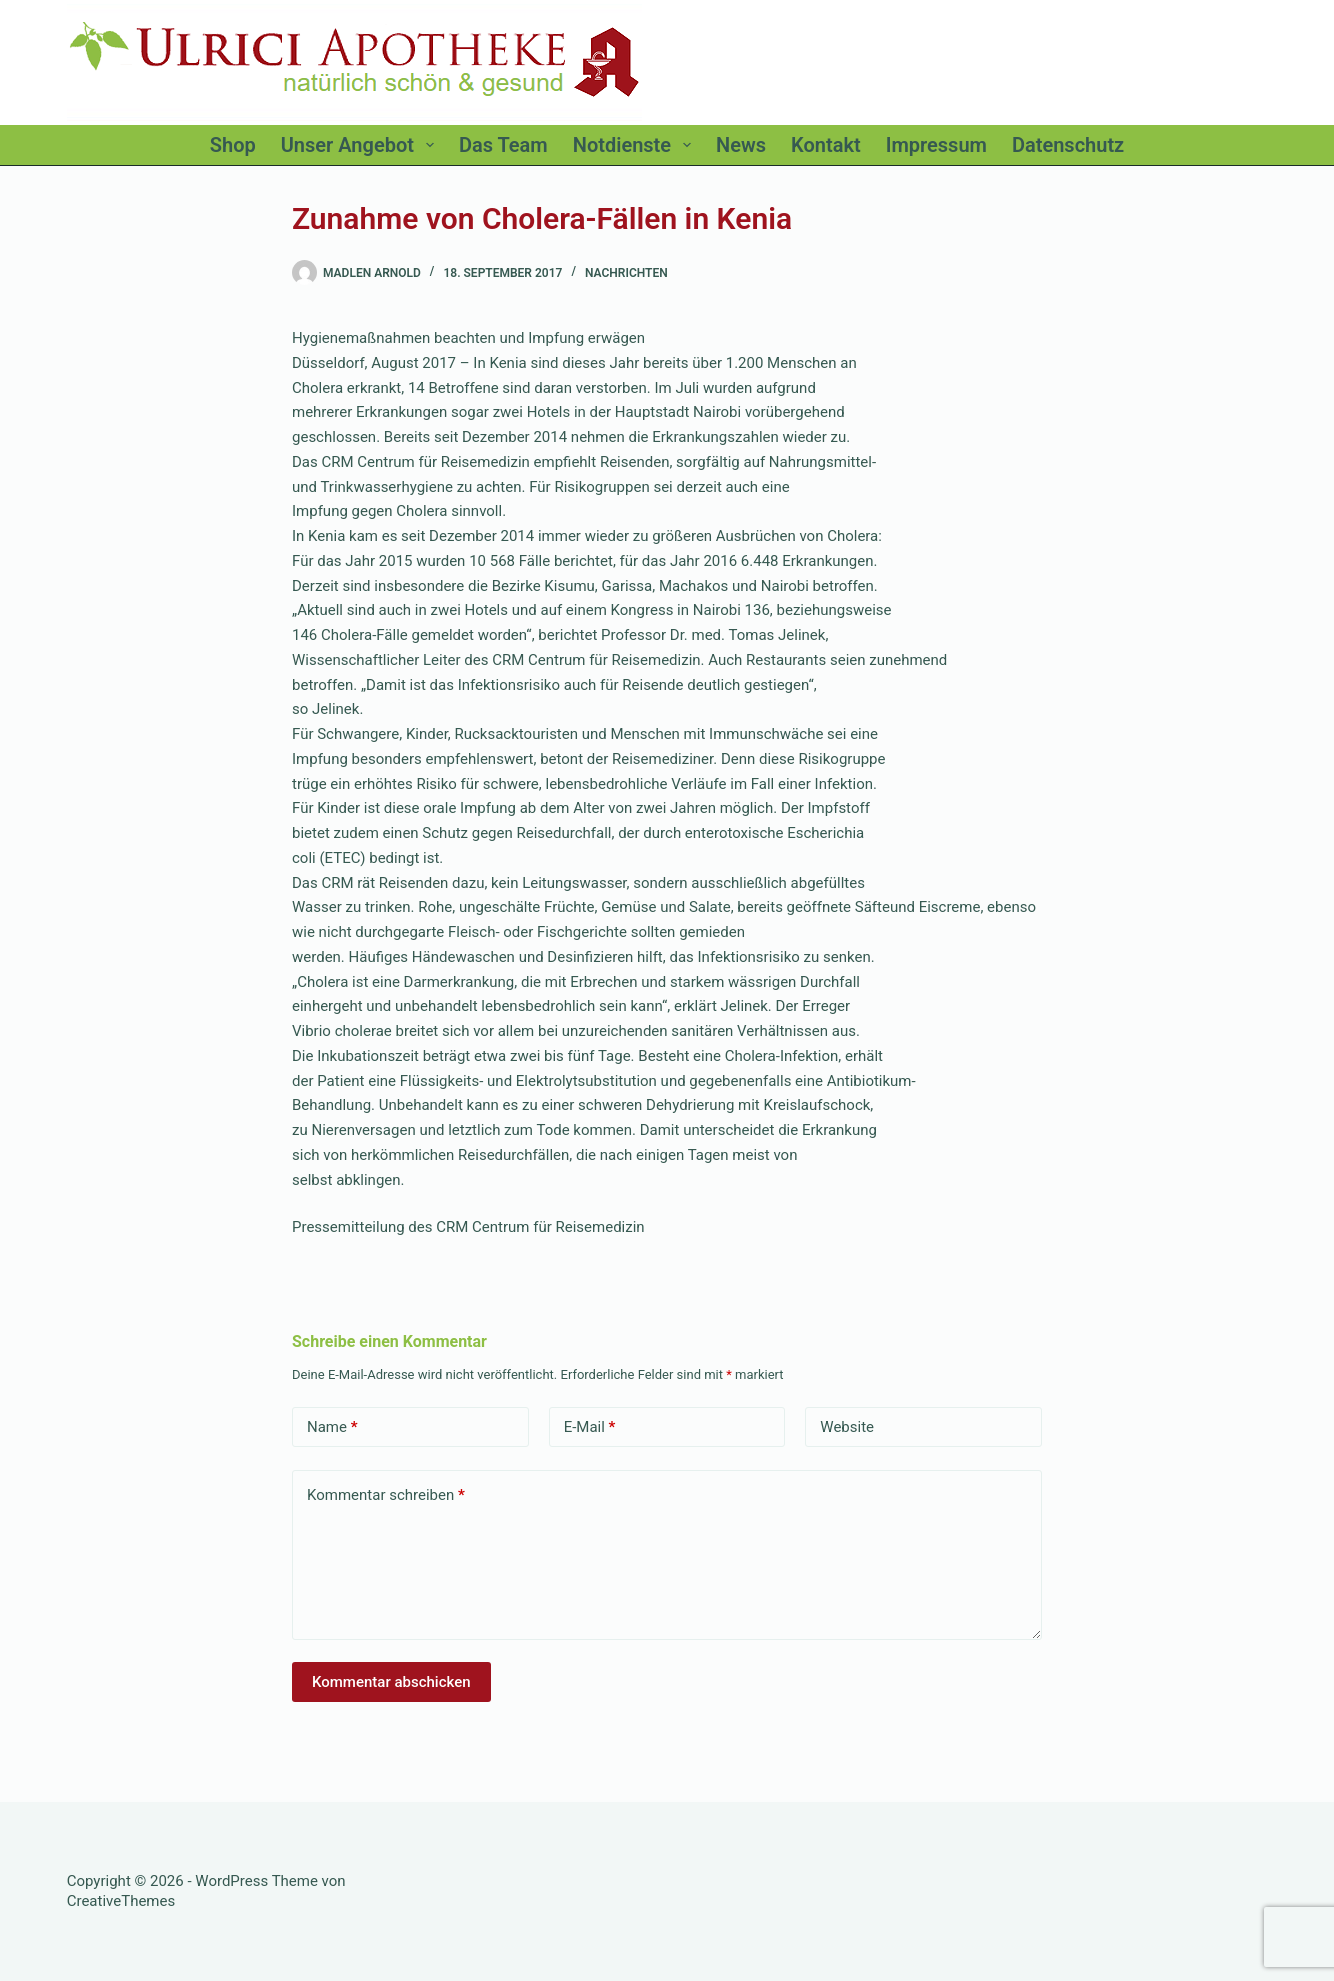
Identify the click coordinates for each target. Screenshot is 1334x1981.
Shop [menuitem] (233, 145)
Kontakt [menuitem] (826, 145)
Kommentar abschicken (391, 1682)
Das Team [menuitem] (503, 145)
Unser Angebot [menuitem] (361, 145)
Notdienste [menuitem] (636, 145)
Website (847, 1427)
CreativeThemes (121, 1901)
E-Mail (590, 1427)
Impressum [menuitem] (936, 145)
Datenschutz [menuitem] (1068, 145)
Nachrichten (626, 273)
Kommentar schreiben (386, 1495)
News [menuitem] (741, 145)
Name (332, 1427)
